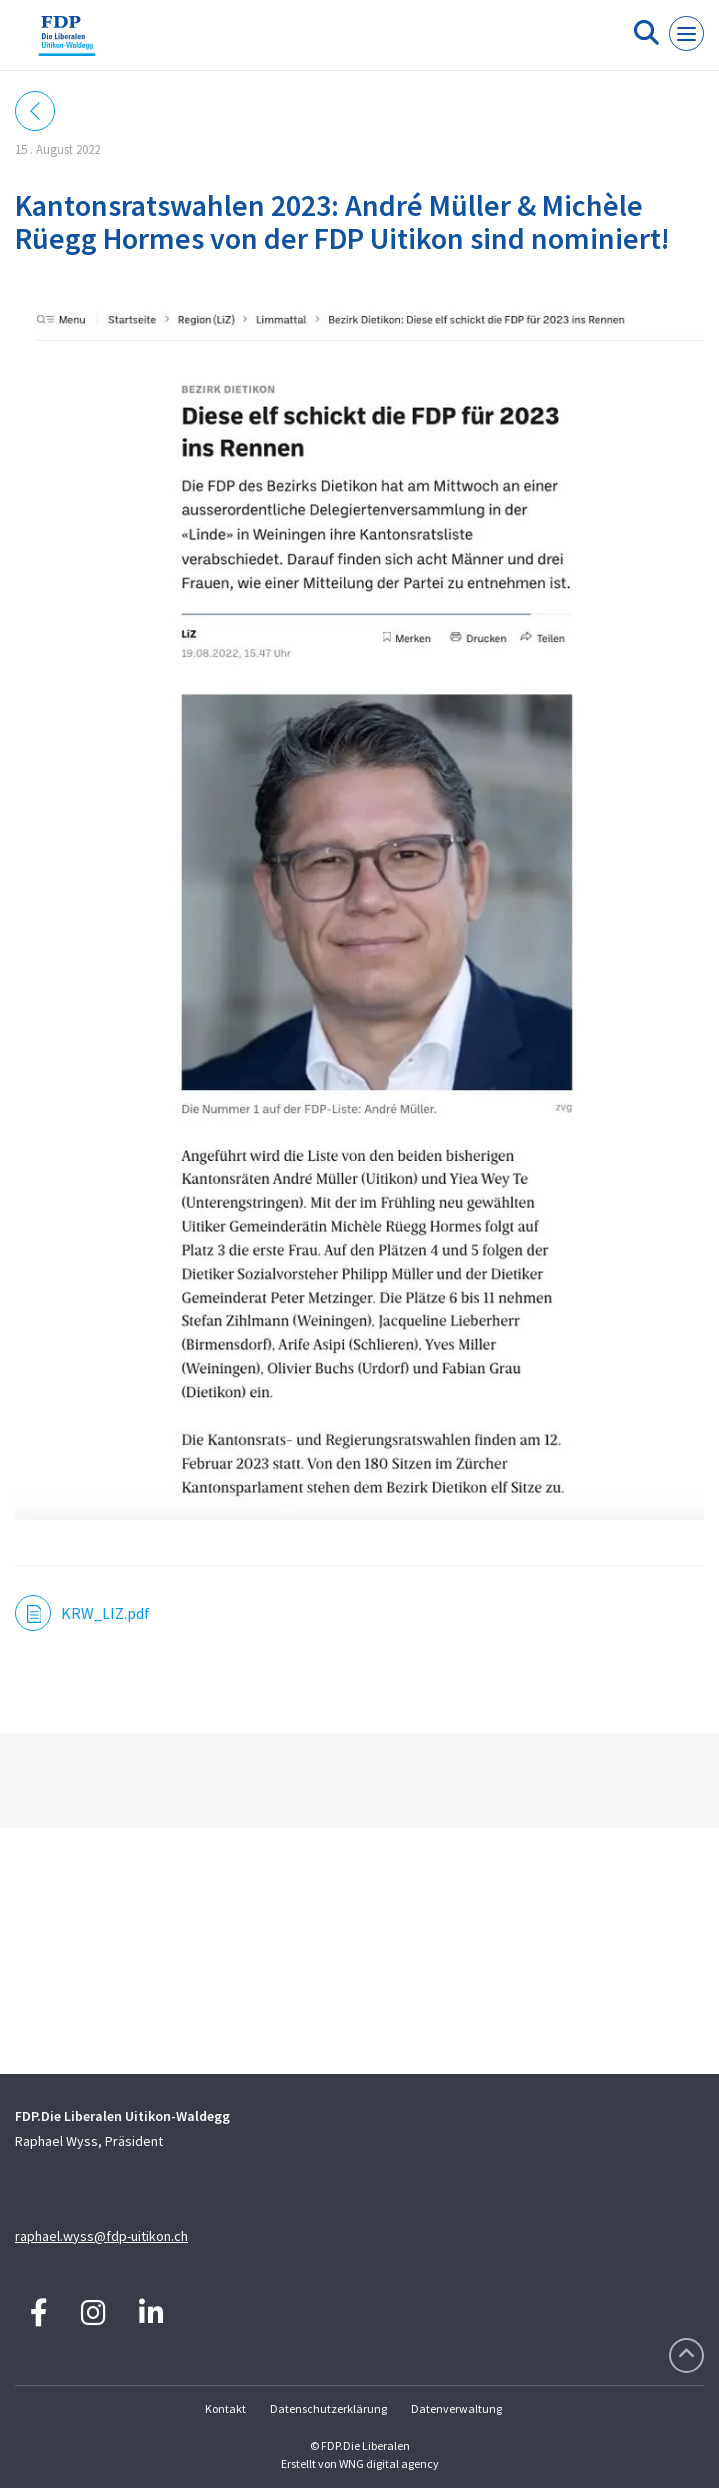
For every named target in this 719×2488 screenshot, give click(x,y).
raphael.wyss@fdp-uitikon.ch (101, 2236)
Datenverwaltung (456, 2408)
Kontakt (225, 2408)
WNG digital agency (389, 2463)
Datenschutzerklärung (328, 2408)
